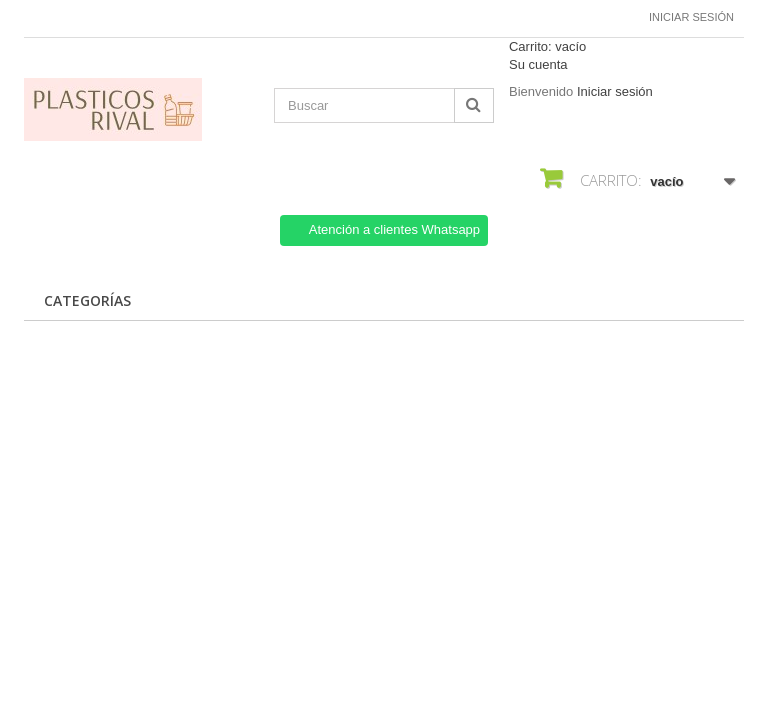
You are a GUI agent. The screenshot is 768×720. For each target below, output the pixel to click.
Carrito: (547, 46)
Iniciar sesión (691, 17)
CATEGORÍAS (87, 300)
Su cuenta (538, 64)
